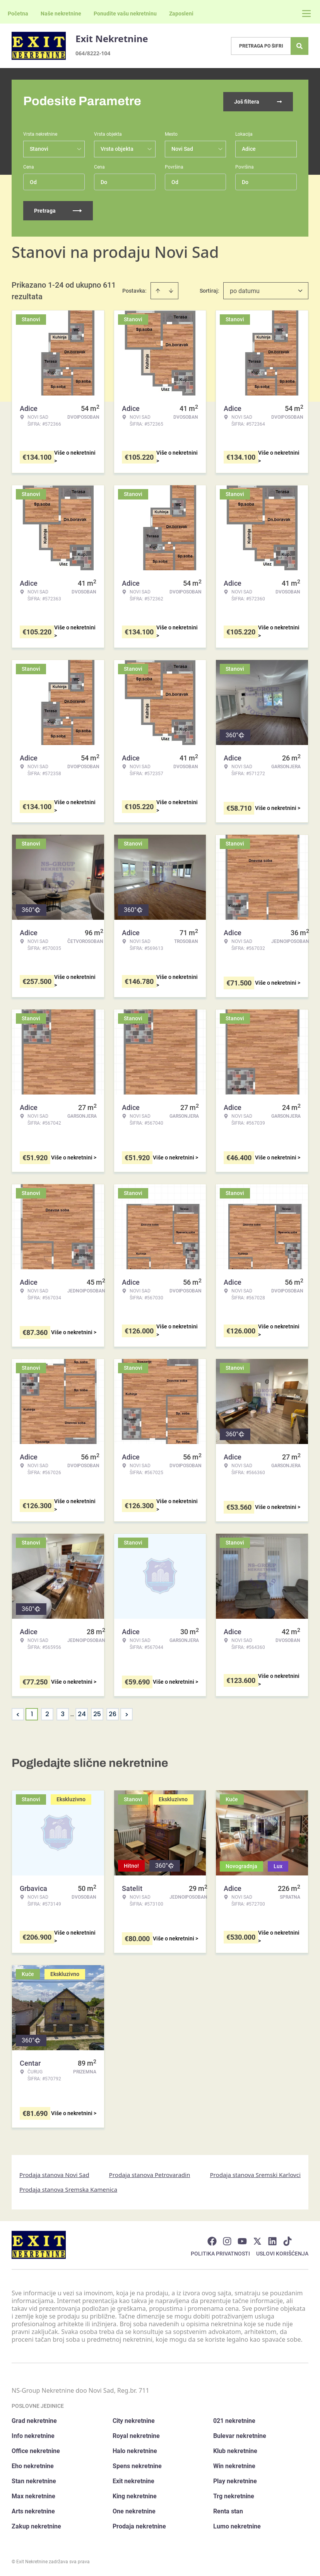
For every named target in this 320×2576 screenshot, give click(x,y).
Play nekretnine (235, 2480)
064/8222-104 (92, 53)
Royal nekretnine (136, 2435)
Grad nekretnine (34, 2420)
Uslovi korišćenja (282, 2253)
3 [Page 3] (63, 1713)
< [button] (18, 1713)
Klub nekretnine (235, 2450)
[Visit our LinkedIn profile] (272, 2240)
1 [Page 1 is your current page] (32, 1713)
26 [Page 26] (112, 1713)
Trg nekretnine (233, 2495)
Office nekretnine (36, 2450)
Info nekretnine (33, 2435)
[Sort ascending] (158, 290)
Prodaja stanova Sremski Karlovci (255, 2174)
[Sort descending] (171, 290)
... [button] (72, 1713)
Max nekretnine (33, 2495)
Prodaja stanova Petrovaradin (149, 2174)
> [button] (127, 1713)
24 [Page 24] (82, 1713)
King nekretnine (135, 2495)
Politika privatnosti (220, 2253)
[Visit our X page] (257, 2240)
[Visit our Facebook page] (212, 2240)
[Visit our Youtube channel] (242, 2240)
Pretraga (58, 210)
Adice (249, 148)
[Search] (299, 46)
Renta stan (228, 2510)
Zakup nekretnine (36, 2525)
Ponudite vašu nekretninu (125, 13)
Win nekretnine (234, 2465)
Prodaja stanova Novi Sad (54, 2174)
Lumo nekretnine (237, 2525)
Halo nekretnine (135, 2450)
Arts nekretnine (33, 2510)
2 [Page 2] (47, 1713)
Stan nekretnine (34, 2480)
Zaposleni (181, 13)
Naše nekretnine (61, 13)
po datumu (245, 290)
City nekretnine (134, 2420)
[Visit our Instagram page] (227, 2240)
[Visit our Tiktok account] (287, 2240)
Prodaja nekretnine (139, 2525)
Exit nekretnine (133, 2480)
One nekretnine (134, 2510)
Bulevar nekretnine (239, 2435)
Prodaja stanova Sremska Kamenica (68, 2188)
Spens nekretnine (137, 2465)
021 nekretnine (234, 2420)
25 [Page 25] (97, 1713)
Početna (18, 13)
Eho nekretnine (33, 2465)
